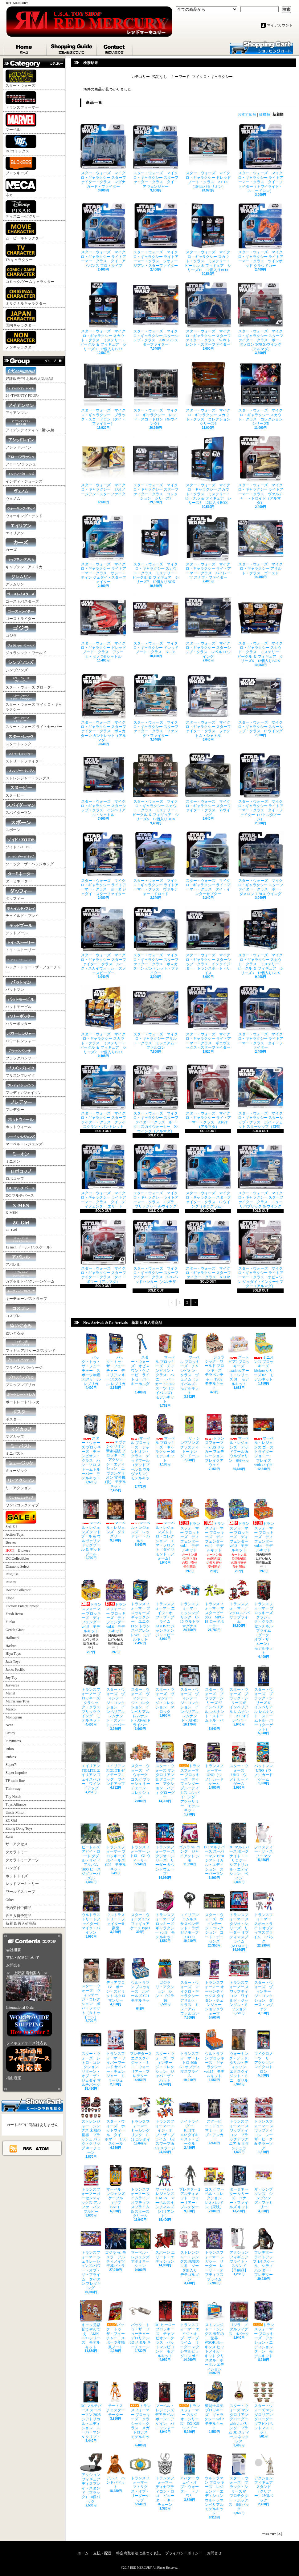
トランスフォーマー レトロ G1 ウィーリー (140, 1842)
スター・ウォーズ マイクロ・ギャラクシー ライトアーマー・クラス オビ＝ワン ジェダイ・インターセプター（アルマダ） (260, 1253)
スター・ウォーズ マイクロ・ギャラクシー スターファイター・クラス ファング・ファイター (156, 705)
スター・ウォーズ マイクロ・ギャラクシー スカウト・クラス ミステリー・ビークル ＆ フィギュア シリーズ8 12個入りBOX (208, 470)
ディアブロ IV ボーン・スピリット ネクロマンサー (115, 1980)
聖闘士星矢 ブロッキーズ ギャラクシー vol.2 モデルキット (215, 2405)
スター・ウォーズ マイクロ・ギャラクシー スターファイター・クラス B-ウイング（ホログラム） (208, 1176)
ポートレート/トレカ (23, 1397)
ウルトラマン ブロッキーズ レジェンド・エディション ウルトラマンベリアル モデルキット (215, 2484)
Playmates (13, 1741)
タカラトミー (17, 1852)
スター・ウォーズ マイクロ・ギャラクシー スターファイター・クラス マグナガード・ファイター (103, 156)
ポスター (21, 1414)
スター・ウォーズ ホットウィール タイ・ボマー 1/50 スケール (115, 2121)
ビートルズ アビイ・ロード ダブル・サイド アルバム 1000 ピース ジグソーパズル (92, 1851)
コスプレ (21, 1311)
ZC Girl (21, 1225)
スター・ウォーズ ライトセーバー (34, 722)
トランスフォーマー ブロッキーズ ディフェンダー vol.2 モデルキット (214, 1525)
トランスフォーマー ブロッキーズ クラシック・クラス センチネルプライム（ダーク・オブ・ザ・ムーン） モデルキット (264, 1617)
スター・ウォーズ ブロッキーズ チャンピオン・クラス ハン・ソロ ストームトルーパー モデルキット (91, 1447)
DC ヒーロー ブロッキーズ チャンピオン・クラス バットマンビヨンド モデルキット (165, 2329)
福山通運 (13, 2078)
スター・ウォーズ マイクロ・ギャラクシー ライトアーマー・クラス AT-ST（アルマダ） (208, 1096)
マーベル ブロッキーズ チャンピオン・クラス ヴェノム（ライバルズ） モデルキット (191, 1364)
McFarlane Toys (18, 1701)
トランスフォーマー (22, 100)
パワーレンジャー (21, 1036)
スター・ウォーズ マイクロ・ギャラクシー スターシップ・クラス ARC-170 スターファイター (156, 314)
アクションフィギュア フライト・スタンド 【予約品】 (240, 2250)
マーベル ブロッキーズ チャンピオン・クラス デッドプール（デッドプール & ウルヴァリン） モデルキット (141, 1449)
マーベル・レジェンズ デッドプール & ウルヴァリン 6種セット (239, 1440)
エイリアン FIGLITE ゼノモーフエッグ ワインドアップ (117, 1763)
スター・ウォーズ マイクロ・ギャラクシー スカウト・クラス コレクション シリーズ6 (209, 393)
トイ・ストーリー (21, 945)
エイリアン (21, 528)
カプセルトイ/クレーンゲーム (30, 1277)
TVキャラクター (21, 252)
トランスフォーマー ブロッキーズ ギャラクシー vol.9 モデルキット (166, 1914)
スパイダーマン (21, 808)
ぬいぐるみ (21, 1328)
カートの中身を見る (32, 2104)
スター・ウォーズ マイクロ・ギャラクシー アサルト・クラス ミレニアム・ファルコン (156, 1017)
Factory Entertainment (22, 1606)
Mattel (10, 1693)
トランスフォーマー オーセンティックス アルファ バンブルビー (91, 2189)
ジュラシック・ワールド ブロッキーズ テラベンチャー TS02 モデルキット (214, 1361)
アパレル (21, 1260)
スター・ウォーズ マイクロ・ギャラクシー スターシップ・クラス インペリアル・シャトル (103, 784)
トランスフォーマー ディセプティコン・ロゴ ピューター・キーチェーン (165, 2480)
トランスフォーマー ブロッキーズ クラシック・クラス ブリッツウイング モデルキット (92, 1694)
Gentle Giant (15, 1630)
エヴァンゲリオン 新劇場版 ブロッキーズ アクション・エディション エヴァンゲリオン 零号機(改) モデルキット (117, 1451)
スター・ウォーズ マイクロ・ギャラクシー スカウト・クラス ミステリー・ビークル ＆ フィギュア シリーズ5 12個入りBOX (156, 787)
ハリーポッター (21, 1019)
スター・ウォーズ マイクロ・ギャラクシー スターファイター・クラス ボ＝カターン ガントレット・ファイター (156, 940)
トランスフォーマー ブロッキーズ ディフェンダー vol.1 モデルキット (189, 1525)
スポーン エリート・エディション (165, 2246)
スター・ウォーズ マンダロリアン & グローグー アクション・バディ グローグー (165, 1770)
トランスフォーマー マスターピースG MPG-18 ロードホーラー (214, 1603)
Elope (10, 1598)
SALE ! (21, 1520)
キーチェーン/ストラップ (26, 1294)
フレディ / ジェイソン (24, 1088)
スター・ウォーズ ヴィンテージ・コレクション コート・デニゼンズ (214, 1916)
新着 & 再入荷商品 (21, 1923)
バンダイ (13, 1868)
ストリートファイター (24, 756)
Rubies (11, 1757)
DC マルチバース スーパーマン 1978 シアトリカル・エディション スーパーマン (215, 1849)
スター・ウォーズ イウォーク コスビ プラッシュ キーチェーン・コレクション (140, 1770)
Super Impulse (16, 1772)
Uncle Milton (15, 1812)
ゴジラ (21, 631)
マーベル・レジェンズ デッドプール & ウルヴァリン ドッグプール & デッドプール (92, 1527)
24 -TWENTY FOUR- (22, 391)
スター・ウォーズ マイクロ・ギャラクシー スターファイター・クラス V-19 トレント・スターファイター (208, 314)
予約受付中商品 (18, 1908)
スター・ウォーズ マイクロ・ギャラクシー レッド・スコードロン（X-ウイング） (156, 393)
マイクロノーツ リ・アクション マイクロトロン (264, 2051)
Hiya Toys (13, 1653)
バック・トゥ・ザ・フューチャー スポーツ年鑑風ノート (115, 2324)
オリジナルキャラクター (26, 296)
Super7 (11, 1764)
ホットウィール (21, 1122)
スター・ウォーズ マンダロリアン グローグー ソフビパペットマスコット (264, 2407)
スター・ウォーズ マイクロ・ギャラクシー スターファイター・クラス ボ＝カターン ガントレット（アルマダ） (103, 707)
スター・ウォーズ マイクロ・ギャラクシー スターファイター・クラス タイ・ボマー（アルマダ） (103, 1251)
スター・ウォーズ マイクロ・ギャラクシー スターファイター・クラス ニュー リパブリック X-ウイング (260, 1176)
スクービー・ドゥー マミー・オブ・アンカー (215, 2119)
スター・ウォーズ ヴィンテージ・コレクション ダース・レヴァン (263, 1984)
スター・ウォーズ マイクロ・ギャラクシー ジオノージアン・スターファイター (103, 468)
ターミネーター (21, 876)
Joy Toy (11, 1677)
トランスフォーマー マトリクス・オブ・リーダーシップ (140, 2477)
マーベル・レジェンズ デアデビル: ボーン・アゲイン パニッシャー (165, 2405)
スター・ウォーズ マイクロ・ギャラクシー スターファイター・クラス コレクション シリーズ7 (156, 468)
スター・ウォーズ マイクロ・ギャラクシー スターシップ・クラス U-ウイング (260, 703)
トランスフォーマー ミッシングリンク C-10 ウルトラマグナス (190, 1603)
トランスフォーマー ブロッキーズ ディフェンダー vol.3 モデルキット (239, 1525)
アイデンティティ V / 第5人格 (30, 425)
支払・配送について (72, 47)
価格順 (264, 114)
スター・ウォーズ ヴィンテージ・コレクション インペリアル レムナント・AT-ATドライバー (140, 1696)
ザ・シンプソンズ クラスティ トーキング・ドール (191, 1436)
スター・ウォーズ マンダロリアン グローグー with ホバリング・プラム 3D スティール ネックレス (240, 2412)
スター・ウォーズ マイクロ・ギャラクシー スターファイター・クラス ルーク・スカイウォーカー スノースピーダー (103, 940)
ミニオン (21, 1156)
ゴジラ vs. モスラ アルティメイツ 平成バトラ (117, 2248)
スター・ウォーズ (21, 79)
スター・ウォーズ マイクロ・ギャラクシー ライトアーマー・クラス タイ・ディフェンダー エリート (103, 1176)
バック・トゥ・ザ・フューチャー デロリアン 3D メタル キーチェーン (141, 2324)
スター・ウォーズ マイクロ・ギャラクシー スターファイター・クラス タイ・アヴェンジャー (156, 156)
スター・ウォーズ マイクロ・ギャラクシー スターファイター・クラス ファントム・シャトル (208, 705)
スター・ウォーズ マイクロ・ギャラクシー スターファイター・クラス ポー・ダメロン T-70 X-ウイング (260, 863)
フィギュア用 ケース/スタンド (30, 1346)
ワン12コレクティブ (22, 1500)
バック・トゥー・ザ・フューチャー (33, 965)
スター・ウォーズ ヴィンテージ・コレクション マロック (165, 1689)
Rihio (10, 1749)
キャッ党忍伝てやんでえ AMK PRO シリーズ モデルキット (91, 2324)
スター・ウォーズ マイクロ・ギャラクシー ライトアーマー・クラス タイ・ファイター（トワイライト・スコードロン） (260, 158)
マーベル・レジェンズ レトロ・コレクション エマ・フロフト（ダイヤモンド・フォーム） (165, 1529)
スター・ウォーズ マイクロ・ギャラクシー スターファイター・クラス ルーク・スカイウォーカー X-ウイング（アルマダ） (156, 1098)
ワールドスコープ (20, 1892)
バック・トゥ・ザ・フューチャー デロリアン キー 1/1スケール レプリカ (115, 1359)
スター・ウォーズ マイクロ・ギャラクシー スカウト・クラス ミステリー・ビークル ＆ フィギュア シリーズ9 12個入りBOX (103, 316)
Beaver (11, 1542)
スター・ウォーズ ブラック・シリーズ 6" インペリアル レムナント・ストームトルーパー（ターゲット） (264, 1698)
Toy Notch (13, 1796)
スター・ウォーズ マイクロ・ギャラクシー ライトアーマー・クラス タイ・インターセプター (208, 863)
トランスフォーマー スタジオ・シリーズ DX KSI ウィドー (189, 2405)
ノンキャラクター (21, 340)
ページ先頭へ (272, 2534)
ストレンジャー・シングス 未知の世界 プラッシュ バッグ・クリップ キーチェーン (91, 2126)
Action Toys (15, 1534)
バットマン (21, 985)
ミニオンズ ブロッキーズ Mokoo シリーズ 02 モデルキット (263, 1357)
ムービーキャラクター (24, 231)
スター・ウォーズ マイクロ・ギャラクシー (34, 702)
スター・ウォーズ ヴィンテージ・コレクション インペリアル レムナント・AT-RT (189, 1694)
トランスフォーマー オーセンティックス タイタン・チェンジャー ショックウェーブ (214, 1987)
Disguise (12, 1574)
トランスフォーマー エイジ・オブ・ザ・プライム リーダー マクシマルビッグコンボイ (189, 2329)
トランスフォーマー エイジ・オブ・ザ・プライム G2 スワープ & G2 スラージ (165, 2123)
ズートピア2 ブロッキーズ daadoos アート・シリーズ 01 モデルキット (239, 1359)
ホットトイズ (17, 1876)
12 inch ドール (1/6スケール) (28, 1242)
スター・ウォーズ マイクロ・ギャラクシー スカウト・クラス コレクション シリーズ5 (261, 393)
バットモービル (21, 1002)
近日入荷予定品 (18, 1916)
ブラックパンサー (21, 1053)
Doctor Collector (18, 1590)
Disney (11, 1582)
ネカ (21, 188)
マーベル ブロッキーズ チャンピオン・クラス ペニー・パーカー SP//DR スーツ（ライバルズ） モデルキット (166, 1368)
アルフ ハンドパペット (115, 2471)
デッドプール (21, 928)
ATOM (42, 2148)
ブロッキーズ (21, 166)
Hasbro (11, 1646)
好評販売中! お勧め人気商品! (29, 374)
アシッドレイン (21, 442)
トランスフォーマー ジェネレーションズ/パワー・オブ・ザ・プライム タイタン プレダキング (91, 2259)
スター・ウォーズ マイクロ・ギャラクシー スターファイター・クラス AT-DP (208, 1249)
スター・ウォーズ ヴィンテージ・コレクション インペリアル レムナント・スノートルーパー (115, 1696)
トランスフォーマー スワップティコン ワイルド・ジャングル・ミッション (239, 1984)
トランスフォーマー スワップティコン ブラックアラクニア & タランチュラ (239, 2123)
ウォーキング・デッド (24, 511)
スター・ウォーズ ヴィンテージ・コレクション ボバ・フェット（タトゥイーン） (91, 1988)
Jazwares (12, 1685)
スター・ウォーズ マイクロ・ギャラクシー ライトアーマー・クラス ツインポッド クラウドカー (260, 235)
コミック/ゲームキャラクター (30, 274)
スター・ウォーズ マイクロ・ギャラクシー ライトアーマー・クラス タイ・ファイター (260, 1017)
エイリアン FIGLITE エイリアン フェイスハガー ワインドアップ (92, 1765)
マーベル (21, 122)
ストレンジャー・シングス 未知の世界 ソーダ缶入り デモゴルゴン (190, 2254)
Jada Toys (13, 1661)
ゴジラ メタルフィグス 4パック (239, 2318)
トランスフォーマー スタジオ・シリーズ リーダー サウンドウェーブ (165, 1849)
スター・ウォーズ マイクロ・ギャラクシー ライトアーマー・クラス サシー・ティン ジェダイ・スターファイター (103, 549)
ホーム (25, 47)
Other (10, 1900)
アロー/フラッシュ (21, 459)
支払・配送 (102, 2553)
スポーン (21, 825)
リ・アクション (21, 1483)
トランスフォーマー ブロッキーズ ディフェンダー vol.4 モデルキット (263, 1525)
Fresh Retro (14, 1614)
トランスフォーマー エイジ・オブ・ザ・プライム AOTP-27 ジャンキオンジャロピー (165, 1608)
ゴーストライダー (21, 614)
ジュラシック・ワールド (26, 648)
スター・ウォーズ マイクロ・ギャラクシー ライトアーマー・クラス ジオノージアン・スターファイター (156, 235)
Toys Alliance (16, 1804)
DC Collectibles (17, 1558)
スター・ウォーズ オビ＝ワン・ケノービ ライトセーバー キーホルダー (141, 1362)
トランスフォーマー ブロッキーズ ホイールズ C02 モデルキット (117, 1846)
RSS (27, 2148)
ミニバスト (21, 1449)
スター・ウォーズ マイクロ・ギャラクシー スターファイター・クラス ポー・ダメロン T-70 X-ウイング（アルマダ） (260, 316)
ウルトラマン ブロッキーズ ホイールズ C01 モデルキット (141, 1982)
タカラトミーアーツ (22, 1860)
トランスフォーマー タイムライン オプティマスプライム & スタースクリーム (141, 2191)
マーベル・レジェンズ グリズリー (115, 1518)
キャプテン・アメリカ (24, 562)
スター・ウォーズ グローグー (30, 682)
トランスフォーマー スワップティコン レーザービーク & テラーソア (263, 2123)
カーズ (21, 545)
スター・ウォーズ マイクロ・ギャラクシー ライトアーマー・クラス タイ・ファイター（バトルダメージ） (260, 787)
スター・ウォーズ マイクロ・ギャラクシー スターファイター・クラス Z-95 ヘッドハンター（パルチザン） (156, 1253)
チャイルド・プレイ (22, 911)
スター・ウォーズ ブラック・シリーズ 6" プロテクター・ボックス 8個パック (239, 2482)
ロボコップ (21, 1174)
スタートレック (21, 739)
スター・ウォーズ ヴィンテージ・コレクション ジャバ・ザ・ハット (165, 2055)
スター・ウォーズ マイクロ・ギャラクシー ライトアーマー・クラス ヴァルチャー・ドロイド (156, 863)
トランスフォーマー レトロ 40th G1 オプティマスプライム (190, 2053)
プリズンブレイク (21, 1071)
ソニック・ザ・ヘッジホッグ (30, 859)
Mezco (11, 1709)
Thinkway (13, 1788)
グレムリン (21, 579)
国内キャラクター (21, 318)
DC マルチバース (21, 1191)
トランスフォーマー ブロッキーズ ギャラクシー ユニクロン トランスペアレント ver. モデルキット (141, 1610)
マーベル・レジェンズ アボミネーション (141, 2248)
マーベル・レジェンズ (24, 1139)
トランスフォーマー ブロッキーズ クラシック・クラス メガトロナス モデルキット (140, 2412)
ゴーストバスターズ (22, 597)
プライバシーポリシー (183, 2553)
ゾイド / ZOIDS (21, 842)
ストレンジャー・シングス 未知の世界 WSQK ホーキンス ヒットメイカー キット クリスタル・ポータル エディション (214, 2335)
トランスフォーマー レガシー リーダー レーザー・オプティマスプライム (214, 2254)
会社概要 (13, 1950)
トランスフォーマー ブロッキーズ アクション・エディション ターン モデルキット (264, 2329)
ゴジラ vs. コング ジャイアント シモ (189, 1842)
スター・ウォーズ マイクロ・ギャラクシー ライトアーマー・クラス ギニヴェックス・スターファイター (208, 1017)
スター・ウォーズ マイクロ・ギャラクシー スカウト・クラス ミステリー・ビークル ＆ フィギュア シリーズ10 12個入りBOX (208, 237)
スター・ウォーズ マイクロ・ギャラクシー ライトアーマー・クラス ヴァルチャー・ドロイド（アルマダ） (260, 470)
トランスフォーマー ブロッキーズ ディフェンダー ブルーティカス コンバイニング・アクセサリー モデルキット (191, 1776)
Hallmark (12, 1638)
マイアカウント (280, 25)
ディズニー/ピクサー (23, 209)
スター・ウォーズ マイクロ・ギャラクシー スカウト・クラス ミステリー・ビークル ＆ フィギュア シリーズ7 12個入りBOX (156, 549)
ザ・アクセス (17, 1844)
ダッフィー (21, 894)
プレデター (21, 1105)
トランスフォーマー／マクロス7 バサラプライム (239, 1601)
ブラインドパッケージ (24, 1363)
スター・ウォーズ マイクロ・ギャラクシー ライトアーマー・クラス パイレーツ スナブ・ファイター (208, 547)
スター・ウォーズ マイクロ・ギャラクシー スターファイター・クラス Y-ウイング (208, 784)
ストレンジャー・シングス (28, 773)
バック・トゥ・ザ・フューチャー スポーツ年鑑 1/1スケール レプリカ (91, 1359)
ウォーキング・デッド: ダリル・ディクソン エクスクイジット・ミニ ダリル (239, 2055)
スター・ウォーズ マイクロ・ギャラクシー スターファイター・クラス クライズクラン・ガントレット (103, 1096)
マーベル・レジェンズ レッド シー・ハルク (140, 1520)
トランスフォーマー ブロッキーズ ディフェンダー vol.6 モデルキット (115, 1606)
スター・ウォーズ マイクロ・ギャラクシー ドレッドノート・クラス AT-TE (156, 624)
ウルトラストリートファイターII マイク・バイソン (91, 1912)
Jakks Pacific (15, 1669)
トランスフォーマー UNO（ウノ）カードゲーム (214, 1763)
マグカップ (21, 1432)
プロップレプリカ (21, 1380)
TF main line (15, 1780)
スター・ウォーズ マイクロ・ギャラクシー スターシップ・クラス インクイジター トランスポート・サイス (208, 940)
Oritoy (10, 1733)
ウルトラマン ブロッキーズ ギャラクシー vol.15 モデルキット (214, 2053)
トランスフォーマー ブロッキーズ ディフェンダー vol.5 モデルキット (91, 1606)
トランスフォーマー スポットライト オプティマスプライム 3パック (264, 1916)
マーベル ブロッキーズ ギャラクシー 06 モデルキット (166, 1438)
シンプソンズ (21, 665)
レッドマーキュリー (22, 1884)
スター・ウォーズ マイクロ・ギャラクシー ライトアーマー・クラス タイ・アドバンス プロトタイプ (103, 235)
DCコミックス (21, 144)
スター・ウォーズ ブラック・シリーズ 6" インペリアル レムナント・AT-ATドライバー (239, 1694)
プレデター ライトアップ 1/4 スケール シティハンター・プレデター (264, 2252)
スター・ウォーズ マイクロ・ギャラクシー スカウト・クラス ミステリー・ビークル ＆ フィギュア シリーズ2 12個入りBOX (103, 1019)
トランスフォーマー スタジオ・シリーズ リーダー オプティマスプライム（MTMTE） (239, 1919)
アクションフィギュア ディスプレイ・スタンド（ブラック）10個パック (91, 2478)
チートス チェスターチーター (116, 2399)
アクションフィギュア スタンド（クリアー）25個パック (264, 2477)
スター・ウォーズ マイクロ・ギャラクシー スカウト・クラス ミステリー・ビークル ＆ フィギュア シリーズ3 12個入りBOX (260, 940)
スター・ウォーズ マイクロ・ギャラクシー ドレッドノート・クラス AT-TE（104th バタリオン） (208, 156)
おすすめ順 (247, 114)
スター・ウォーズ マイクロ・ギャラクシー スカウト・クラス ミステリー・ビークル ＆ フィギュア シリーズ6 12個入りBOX (260, 628)
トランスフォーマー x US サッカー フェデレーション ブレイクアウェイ (215, 1440)
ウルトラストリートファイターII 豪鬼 (116, 1910)
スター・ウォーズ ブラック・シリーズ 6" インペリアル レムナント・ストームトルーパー (214, 1696)
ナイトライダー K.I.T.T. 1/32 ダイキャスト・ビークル (189, 2121)
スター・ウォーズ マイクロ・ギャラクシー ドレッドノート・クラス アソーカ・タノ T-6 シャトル (103, 626)
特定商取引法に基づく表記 (138, 2553)
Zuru (9, 1836)
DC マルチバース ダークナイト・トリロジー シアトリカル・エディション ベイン (239, 1851)
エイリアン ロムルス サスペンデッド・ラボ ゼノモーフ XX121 (191, 1914)
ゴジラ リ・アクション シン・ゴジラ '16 (165, 1980)
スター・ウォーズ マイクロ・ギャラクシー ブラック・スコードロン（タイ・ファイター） (103, 393)
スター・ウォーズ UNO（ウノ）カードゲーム (239, 1763)
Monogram (14, 1717)
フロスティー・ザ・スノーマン (263, 1840)
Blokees (18, 1550)
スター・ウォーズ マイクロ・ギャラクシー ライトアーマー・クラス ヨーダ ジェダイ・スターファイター (103, 863)
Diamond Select (17, 1566)
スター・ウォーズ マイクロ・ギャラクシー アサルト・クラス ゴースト (260, 545)
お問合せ (115, 47)
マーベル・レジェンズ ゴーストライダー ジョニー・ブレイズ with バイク (264, 1440)
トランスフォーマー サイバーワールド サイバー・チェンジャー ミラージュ (115, 2055)
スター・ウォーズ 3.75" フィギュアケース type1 (141, 1910)
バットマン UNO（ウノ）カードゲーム (264, 1761)
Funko (10, 1622)
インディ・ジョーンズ (24, 477)
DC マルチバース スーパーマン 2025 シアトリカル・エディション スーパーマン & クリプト (92, 2410)
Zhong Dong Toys (19, 1828)
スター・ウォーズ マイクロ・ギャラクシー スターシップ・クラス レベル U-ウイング (208, 626)
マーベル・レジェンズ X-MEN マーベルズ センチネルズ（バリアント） (165, 2191)
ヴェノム (21, 494)
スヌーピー (21, 791)
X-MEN (21, 1208)
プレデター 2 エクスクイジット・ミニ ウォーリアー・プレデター (142, 2053)
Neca (9, 1725)
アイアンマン (21, 408)
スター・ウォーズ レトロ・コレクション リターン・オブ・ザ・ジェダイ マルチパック (91, 2058)
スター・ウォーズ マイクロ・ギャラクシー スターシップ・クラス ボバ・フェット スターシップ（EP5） (260, 1096)
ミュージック (21, 1466)
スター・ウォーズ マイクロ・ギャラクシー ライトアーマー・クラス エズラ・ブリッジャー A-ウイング (156, 1176)
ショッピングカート (261, 47)
